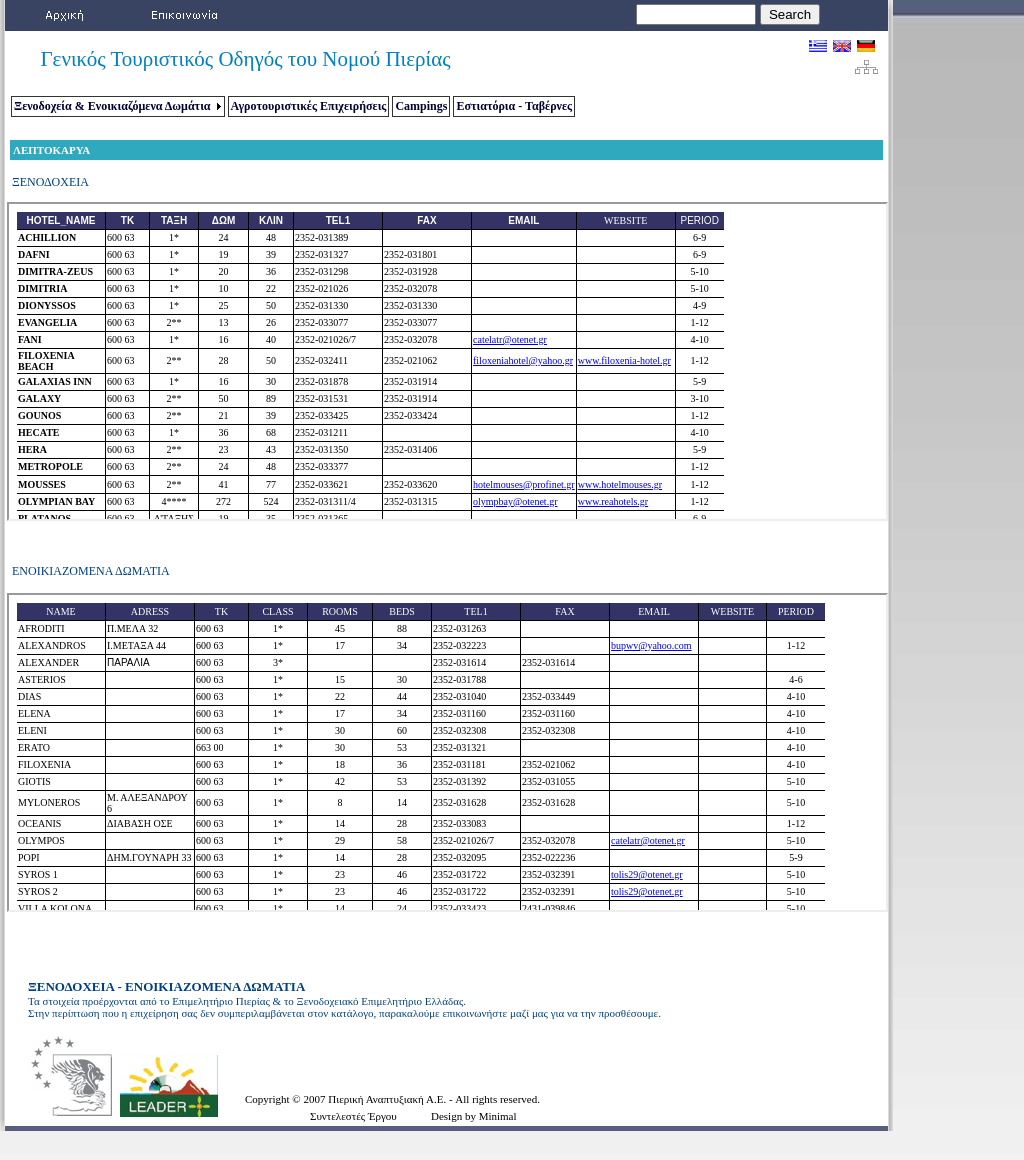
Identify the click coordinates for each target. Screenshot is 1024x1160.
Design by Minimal (474, 1116)
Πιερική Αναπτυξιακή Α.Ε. (388, 1099)
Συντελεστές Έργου (353, 1116)
